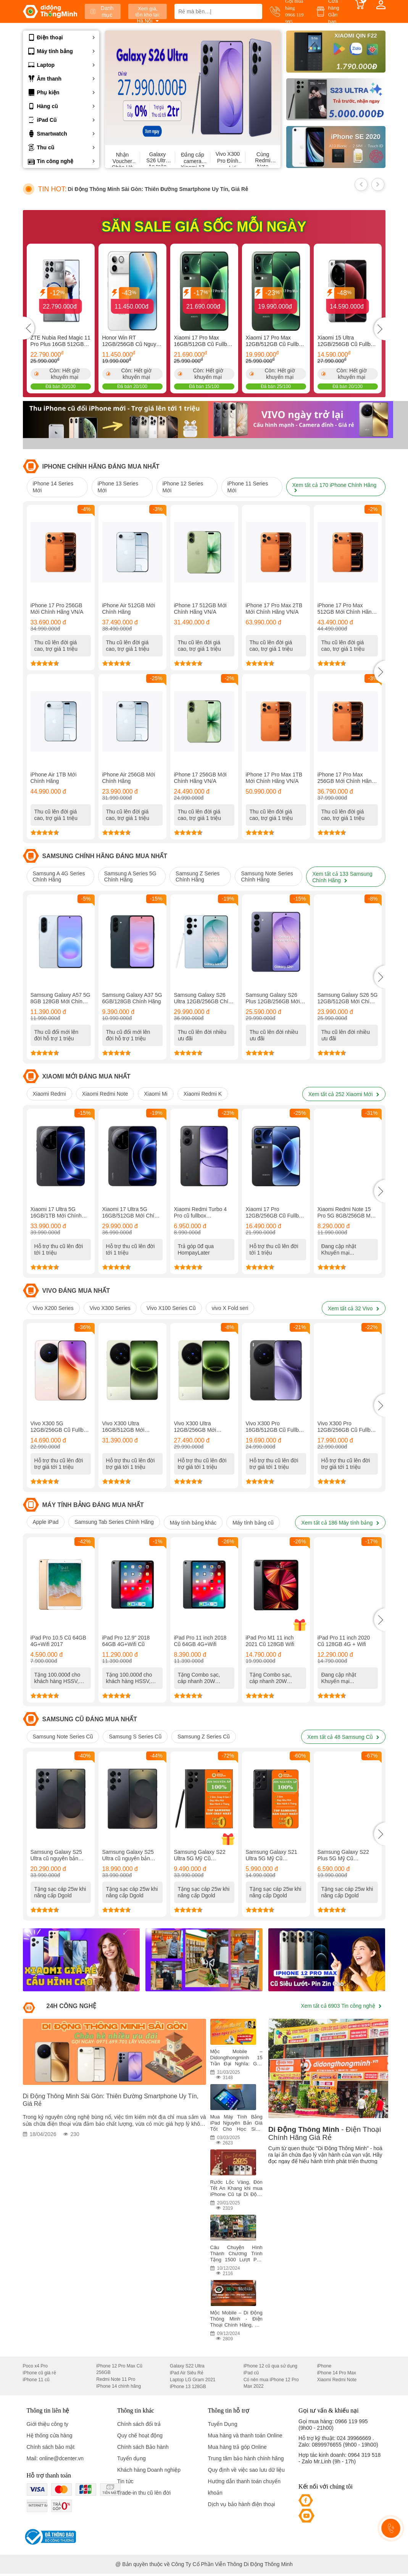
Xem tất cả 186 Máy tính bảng (340, 1523)
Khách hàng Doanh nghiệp (149, 2470)
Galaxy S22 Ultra (187, 2366)
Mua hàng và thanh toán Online (245, 2435)
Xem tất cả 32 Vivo (353, 1308)
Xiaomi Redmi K (203, 1094)
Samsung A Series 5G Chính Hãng (130, 876)
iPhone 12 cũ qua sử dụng (270, 2366)
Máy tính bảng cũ (253, 1523)
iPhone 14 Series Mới (53, 486)
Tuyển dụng (131, 2458)
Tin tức (125, 2481)
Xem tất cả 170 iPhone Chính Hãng (334, 487)
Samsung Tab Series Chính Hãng (114, 1522)
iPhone (324, 2366)
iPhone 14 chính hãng (118, 2386)
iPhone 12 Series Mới (183, 486)
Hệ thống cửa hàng (50, 2435)
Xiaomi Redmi (49, 1094)
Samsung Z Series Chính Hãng (197, 876)
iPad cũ (251, 2372)
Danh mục (101, 11)
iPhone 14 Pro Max (336, 2372)
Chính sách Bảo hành (143, 2447)
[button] (379, 672)
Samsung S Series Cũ (135, 1737)
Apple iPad (46, 1522)
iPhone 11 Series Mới (247, 486)
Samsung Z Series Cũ (203, 1737)
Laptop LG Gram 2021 (192, 2379)
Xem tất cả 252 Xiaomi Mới (343, 1094)
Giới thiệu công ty (48, 2424)
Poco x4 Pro (35, 2366)
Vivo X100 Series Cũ (171, 1308)
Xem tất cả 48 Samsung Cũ (343, 1737)
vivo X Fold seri (230, 1308)
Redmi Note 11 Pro (115, 2379)
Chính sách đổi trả (139, 2424)
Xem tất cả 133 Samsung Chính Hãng (342, 877)
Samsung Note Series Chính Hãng (267, 876)
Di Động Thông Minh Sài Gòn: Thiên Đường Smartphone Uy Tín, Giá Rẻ (158, 189)
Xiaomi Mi (155, 1094)
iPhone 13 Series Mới (118, 486)
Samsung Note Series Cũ (63, 1737)
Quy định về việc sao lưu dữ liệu (246, 2470)
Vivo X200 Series (53, 1308)
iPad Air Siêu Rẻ (186, 2372)
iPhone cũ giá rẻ (39, 2372)
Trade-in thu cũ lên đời (144, 2493)
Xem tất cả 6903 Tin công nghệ (341, 2006)
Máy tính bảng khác (193, 1523)
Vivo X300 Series (110, 1308)
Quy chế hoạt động (140, 2435)
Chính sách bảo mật (51, 2447)
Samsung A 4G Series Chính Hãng (59, 876)
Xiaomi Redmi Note (105, 1094)
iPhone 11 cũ (36, 2379)
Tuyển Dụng (222, 2424)
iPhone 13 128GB (188, 2386)
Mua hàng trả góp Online (237, 2447)
